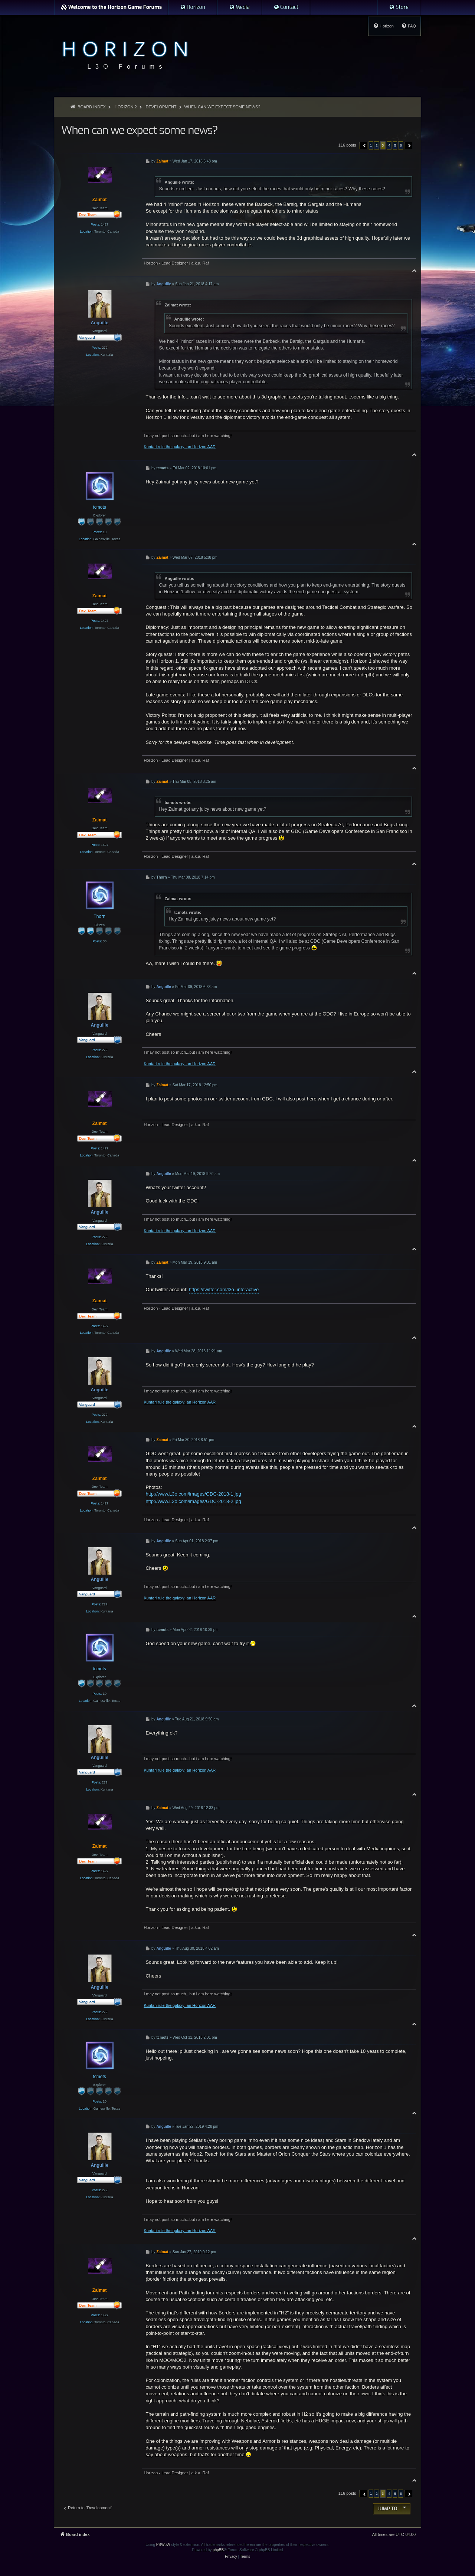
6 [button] (401, 145)
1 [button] (371, 145)
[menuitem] (192, 7)
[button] (363, 145)
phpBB (218, 2550)
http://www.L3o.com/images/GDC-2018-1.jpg (193, 1494)
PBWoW (163, 2545)
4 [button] (389, 145)
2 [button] (377, 145)
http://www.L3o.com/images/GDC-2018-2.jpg (193, 1501)
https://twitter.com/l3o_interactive (224, 1289)
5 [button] (395, 145)
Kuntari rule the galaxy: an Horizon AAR (180, 446)
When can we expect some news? (222, 107)
